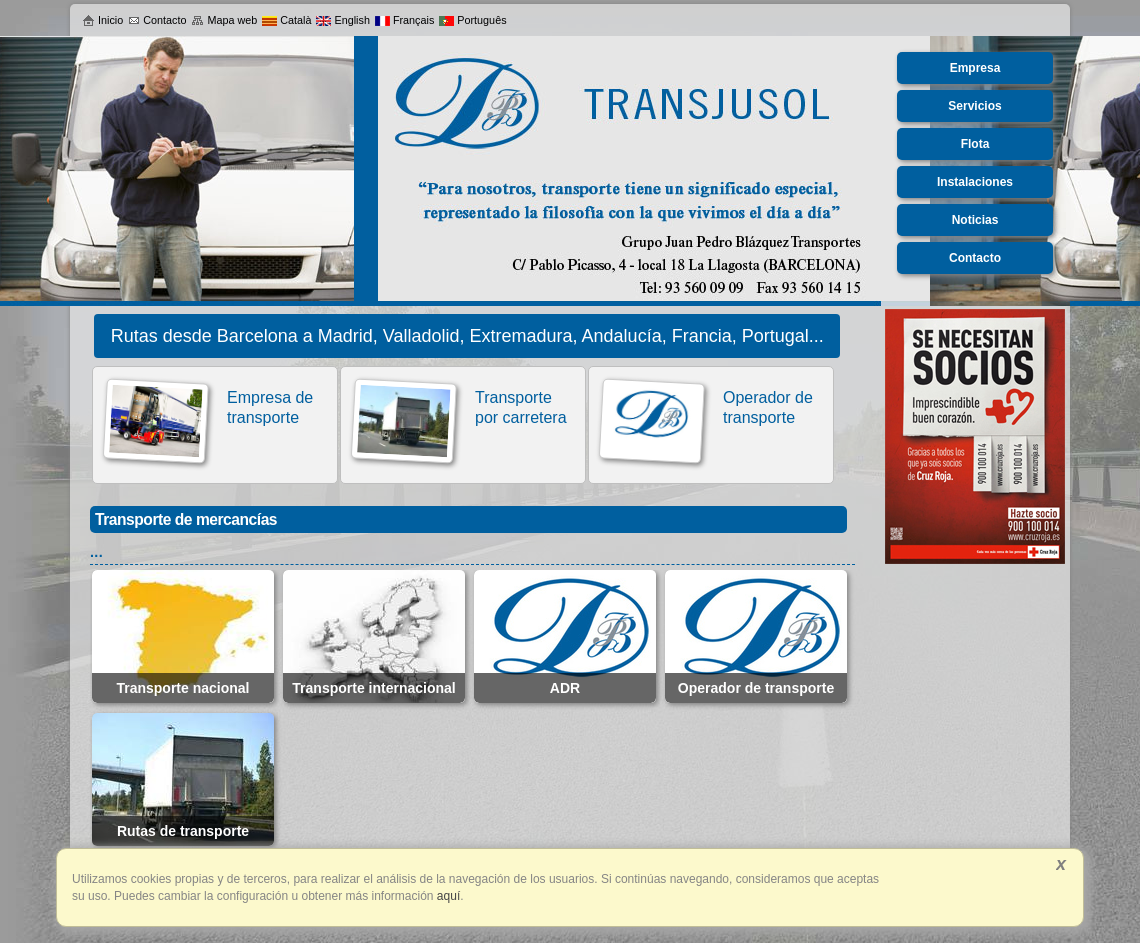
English (342, 20)
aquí (447, 896)
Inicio (102, 20)
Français (404, 20)
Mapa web (224, 20)
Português (472, 20)
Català (286, 20)
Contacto (157, 20)
